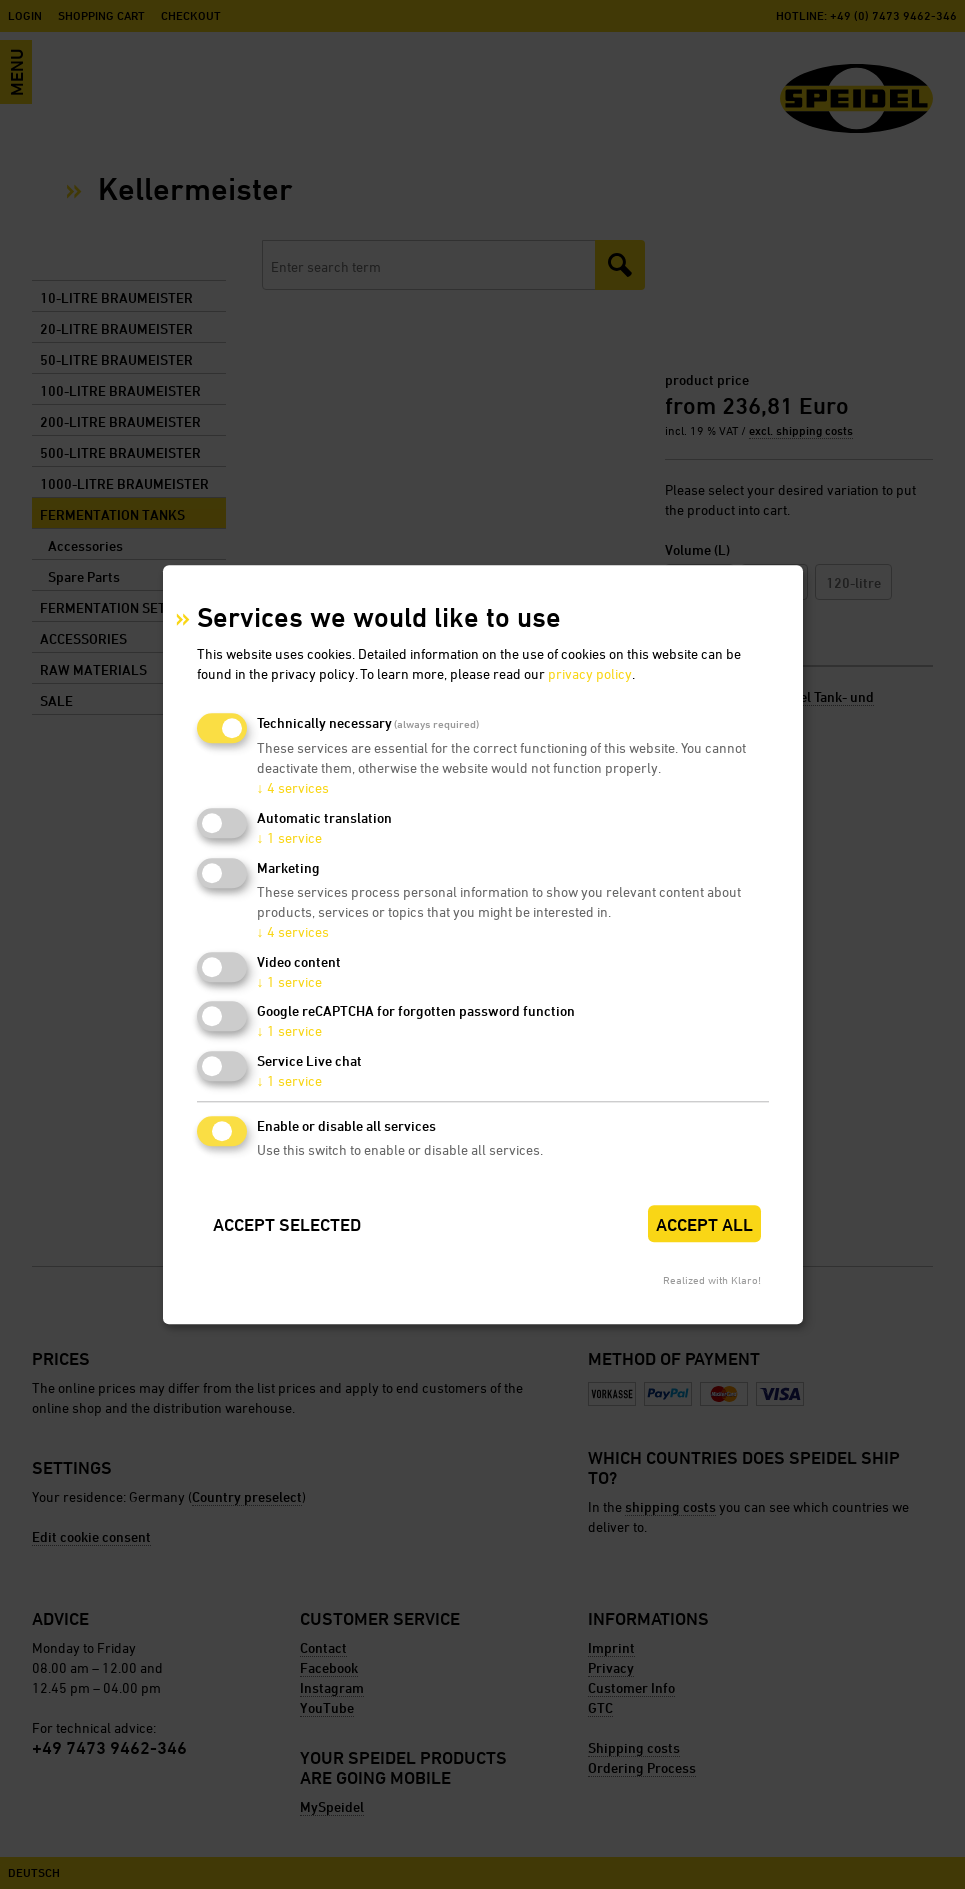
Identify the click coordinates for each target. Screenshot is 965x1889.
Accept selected (287, 1224)
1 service (289, 837)
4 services (293, 788)
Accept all (704, 1224)
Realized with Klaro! (712, 1279)
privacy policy (590, 674)
